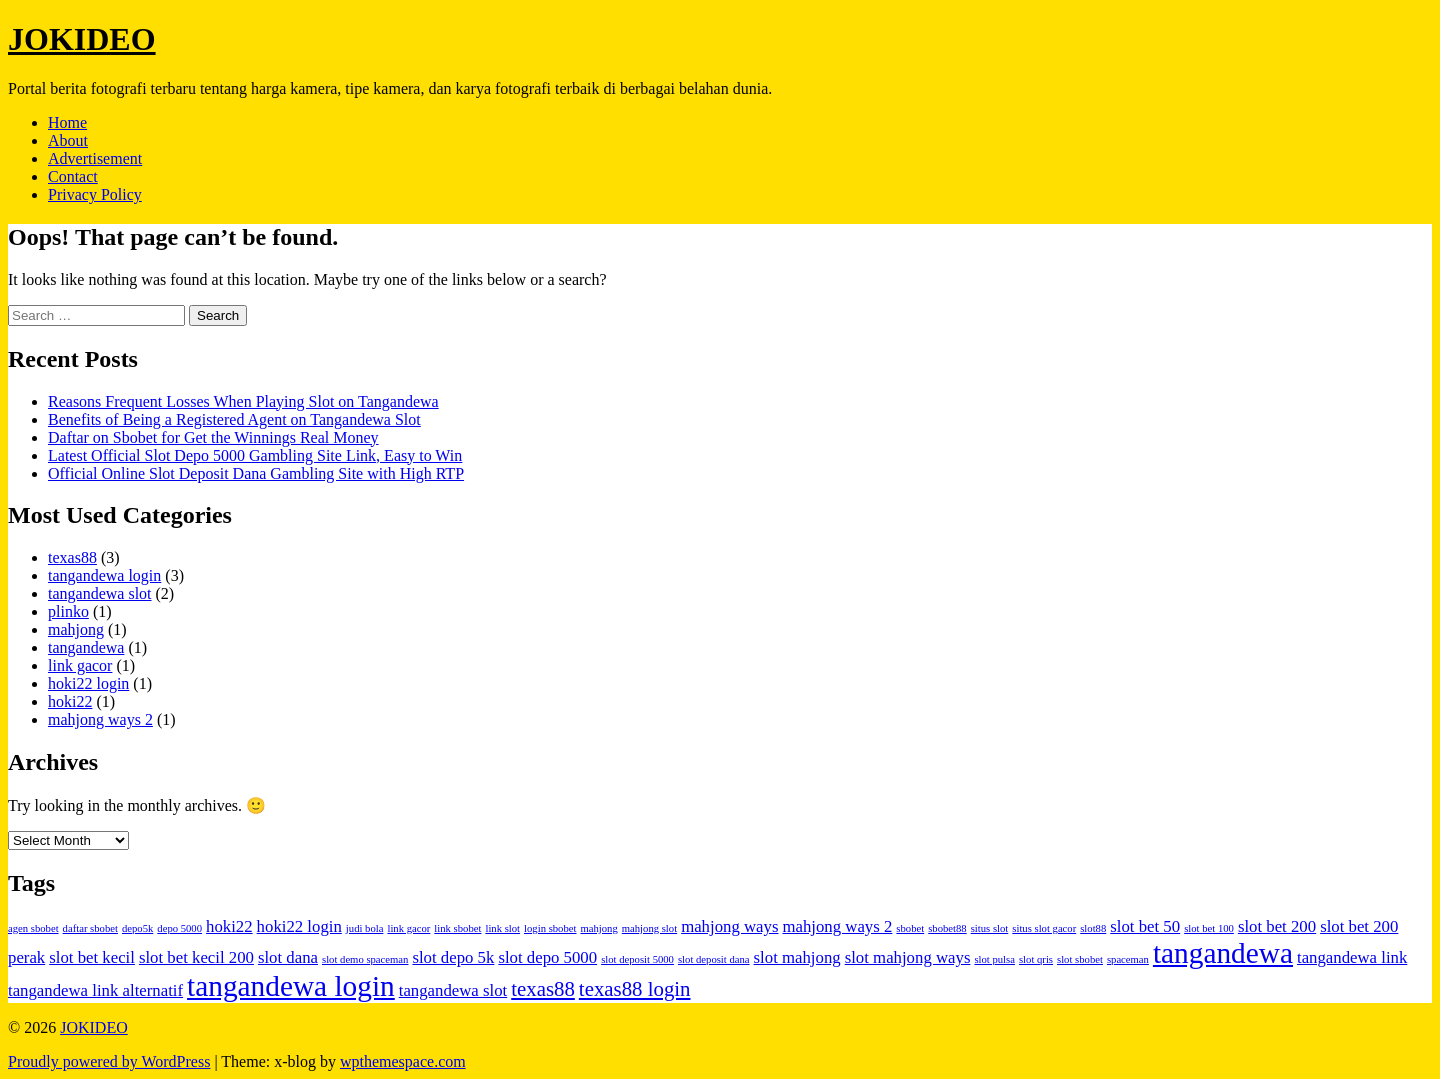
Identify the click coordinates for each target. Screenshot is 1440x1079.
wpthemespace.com (403, 1061)
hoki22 (70, 701)
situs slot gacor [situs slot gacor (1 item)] (1044, 928)
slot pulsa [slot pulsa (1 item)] (994, 959)
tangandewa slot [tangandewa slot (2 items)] (453, 990)
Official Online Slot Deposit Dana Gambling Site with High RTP (256, 473)
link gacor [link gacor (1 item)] (408, 928)
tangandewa (86, 647)
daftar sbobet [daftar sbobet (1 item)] (90, 928)
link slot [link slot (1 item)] (502, 928)
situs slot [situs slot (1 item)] (990, 928)
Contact (73, 176)
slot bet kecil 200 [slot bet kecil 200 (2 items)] (196, 957)
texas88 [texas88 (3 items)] (543, 989)
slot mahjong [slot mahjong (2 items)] (797, 957)
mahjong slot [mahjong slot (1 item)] (649, 928)
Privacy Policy (95, 194)
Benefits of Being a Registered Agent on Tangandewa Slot (234, 419)
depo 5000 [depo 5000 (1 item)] (179, 928)
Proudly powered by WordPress (109, 1061)
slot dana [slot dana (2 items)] (288, 957)
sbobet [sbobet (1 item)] (910, 928)
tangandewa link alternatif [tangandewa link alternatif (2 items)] (95, 990)
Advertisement (95, 158)
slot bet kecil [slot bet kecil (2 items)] (92, 957)
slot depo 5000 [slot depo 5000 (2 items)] (547, 957)
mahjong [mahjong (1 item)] (598, 928)
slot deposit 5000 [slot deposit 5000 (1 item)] (637, 959)
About (68, 140)
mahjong (76, 629)
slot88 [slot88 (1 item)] (1093, 928)
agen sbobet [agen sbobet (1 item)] (33, 928)
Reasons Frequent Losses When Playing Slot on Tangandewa (243, 401)
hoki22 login (88, 683)
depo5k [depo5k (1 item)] (137, 928)
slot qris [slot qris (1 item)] (1036, 959)
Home (67, 122)
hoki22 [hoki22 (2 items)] (229, 926)
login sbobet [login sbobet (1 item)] (550, 928)
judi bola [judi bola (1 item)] (365, 928)
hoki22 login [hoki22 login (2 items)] (299, 926)
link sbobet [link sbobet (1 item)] (457, 928)
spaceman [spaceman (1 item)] (1128, 959)
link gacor (80, 665)
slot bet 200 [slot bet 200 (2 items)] (1277, 926)
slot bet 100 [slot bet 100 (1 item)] (1209, 928)
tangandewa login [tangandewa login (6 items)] (291, 986)
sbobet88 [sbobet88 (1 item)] (947, 928)
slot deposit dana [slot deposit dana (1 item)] (714, 959)
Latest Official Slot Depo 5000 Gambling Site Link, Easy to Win (255, 455)
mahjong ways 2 (100, 719)
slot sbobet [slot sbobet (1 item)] (1080, 959)
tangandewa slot (100, 593)
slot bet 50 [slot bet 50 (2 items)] (1145, 926)
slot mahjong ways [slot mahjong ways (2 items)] (908, 957)
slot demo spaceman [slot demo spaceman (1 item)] (365, 959)
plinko (68, 611)
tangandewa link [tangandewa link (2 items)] (1352, 957)
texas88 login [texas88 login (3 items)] (635, 989)
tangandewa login (104, 575)
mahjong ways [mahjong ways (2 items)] (729, 926)
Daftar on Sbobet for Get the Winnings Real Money (213, 437)
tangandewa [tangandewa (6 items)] (1223, 953)
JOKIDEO (82, 39)
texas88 (72, 557)
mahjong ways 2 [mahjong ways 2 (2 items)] (837, 926)
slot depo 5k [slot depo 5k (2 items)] (453, 957)
